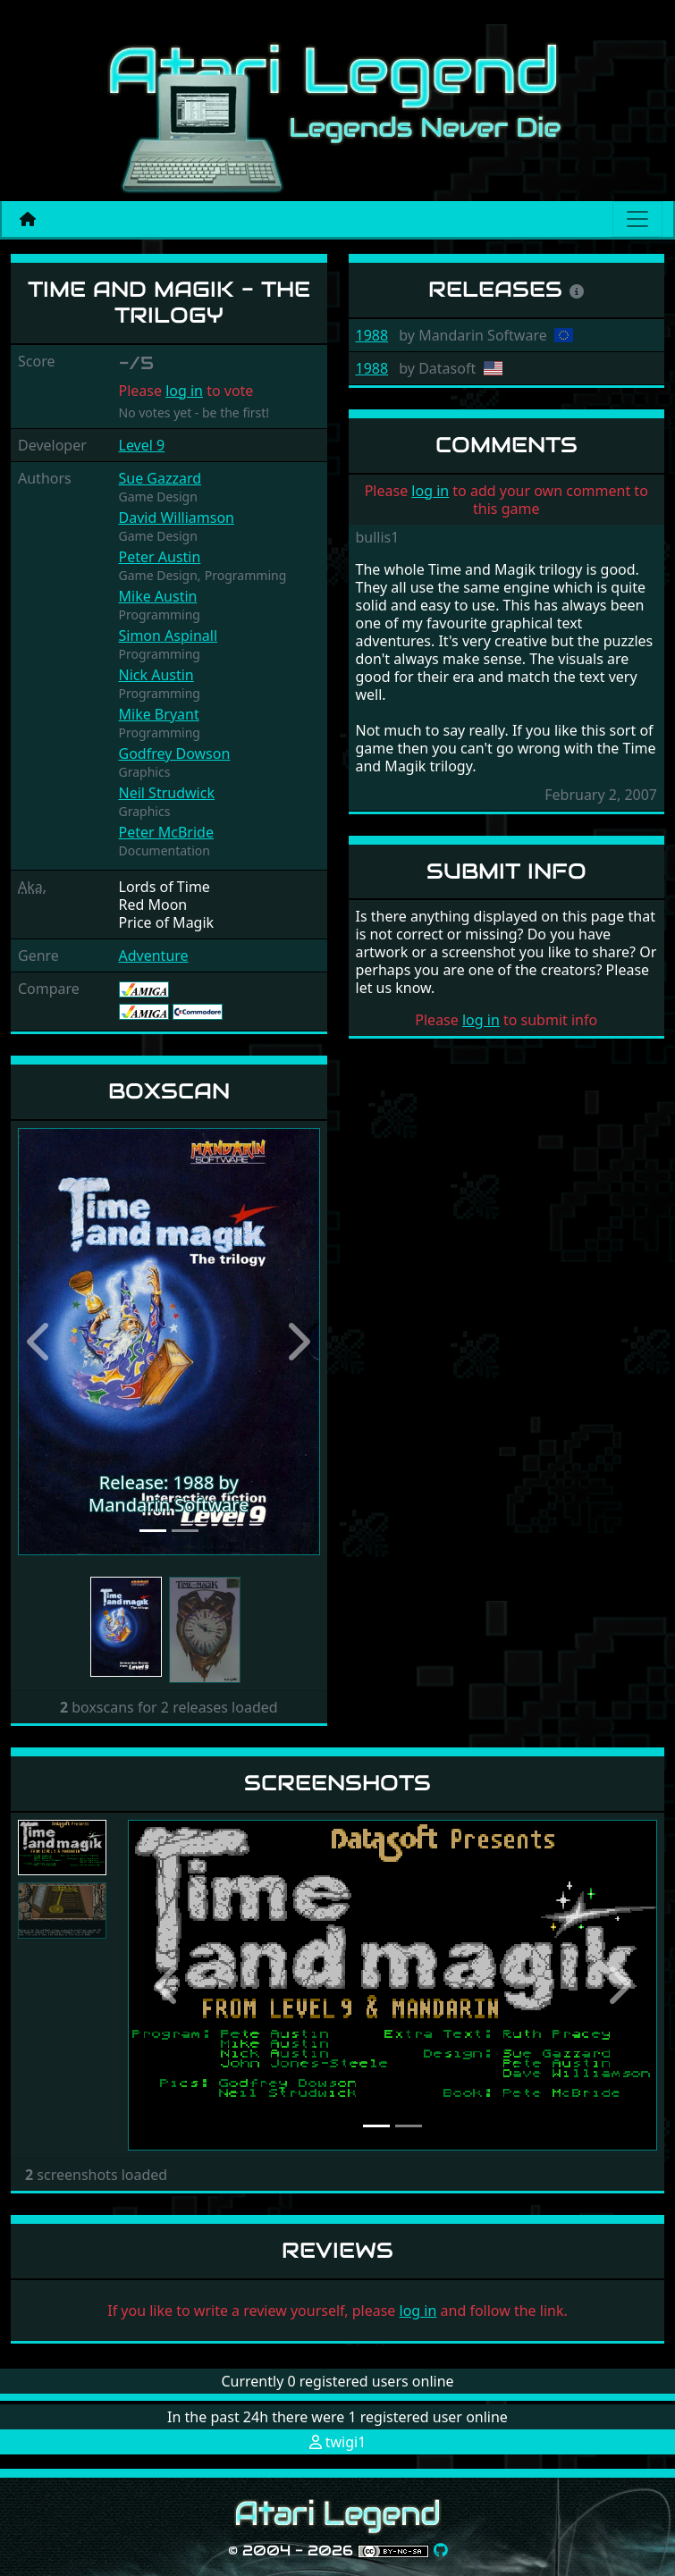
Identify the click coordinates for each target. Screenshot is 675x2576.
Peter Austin (160, 557)
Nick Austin (156, 675)
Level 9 (142, 445)
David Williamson (176, 517)
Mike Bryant (159, 714)
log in (184, 390)
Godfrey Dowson (175, 753)
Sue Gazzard (160, 478)
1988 (372, 335)
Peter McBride (166, 832)
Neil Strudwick (167, 793)
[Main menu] (637, 219)
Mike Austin (158, 596)
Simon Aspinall (168, 635)
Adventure (154, 955)
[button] (40, 1341)
